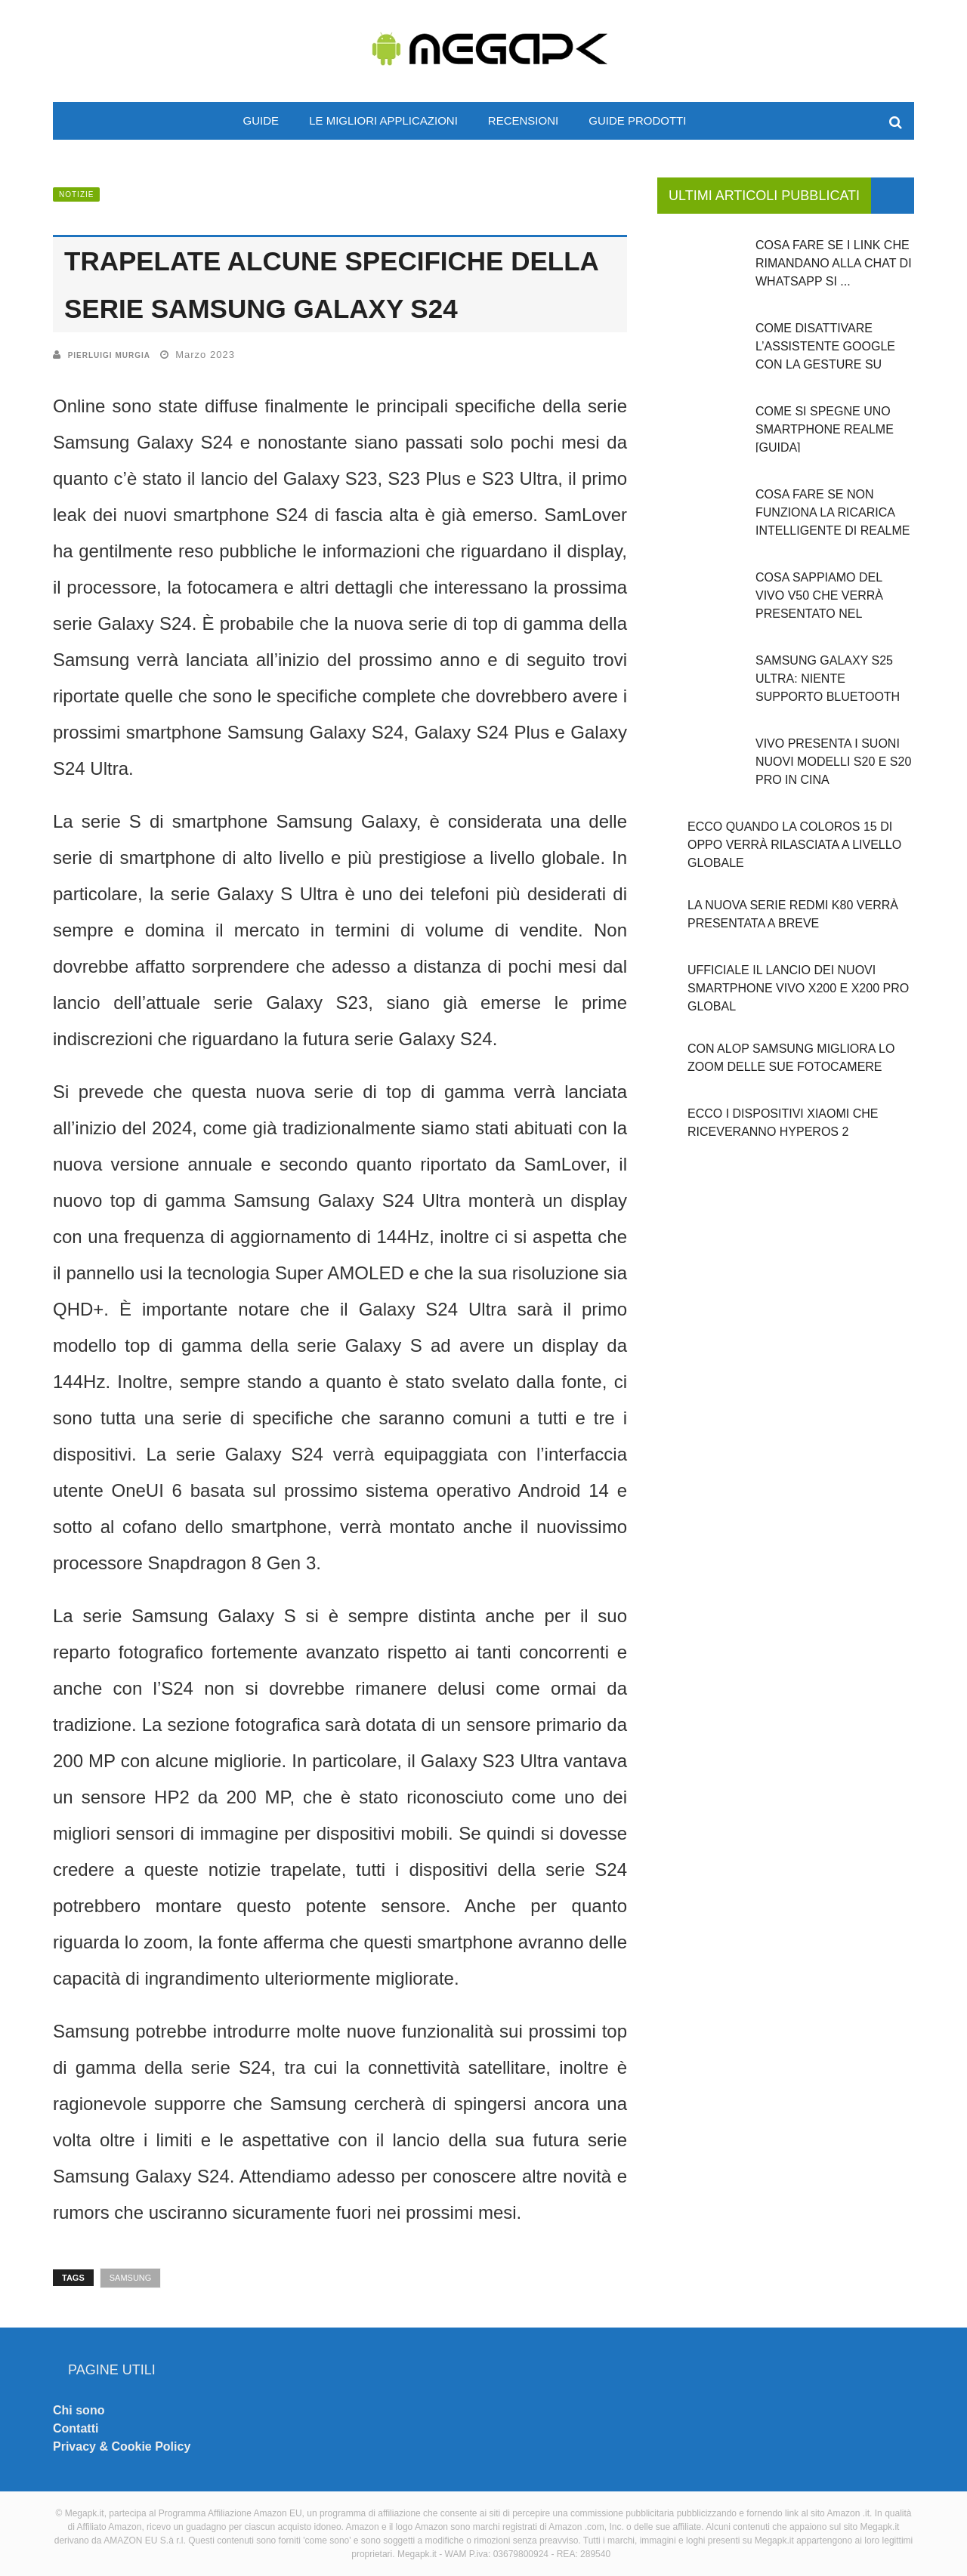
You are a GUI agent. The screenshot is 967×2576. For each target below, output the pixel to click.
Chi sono (78, 2410)
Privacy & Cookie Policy (121, 2446)
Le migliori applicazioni (383, 120)
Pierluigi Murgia (109, 355)
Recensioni (523, 120)
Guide (261, 120)
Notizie (76, 194)
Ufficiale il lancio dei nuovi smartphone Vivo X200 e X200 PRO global (798, 988)
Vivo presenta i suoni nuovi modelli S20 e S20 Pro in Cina (833, 761)
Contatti (75, 2428)
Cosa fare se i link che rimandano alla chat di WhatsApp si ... (833, 263)
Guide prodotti (637, 120)
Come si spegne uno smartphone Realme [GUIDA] (824, 429)
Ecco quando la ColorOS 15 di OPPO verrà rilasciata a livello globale (794, 844)
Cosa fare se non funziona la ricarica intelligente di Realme (832, 512)
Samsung (131, 2277)
